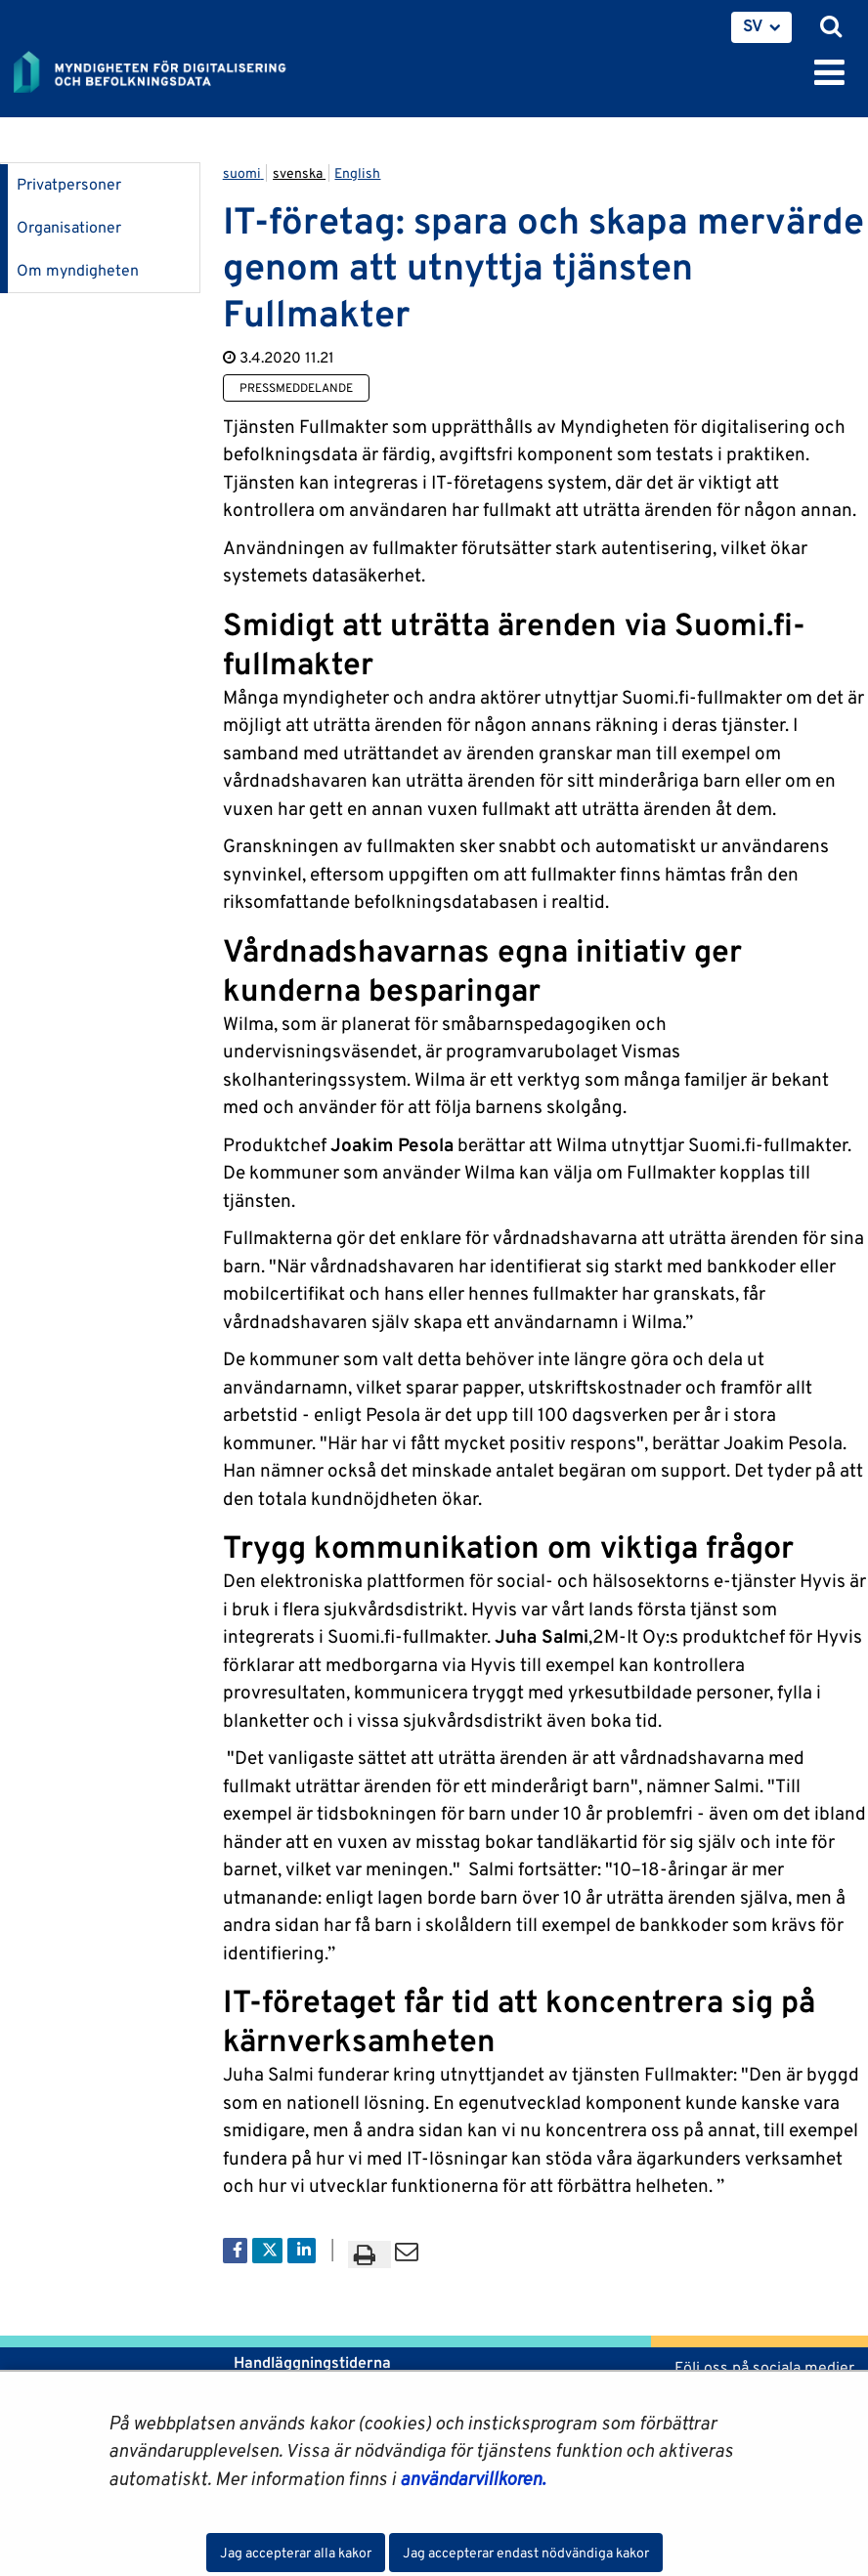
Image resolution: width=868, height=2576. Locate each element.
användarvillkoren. (472, 2478)
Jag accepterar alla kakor (295, 2552)
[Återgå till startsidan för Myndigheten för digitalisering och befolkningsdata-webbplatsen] (162, 68)
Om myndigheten (78, 270)
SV (753, 25)
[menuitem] (761, 27)
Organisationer (69, 227)
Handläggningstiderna (310, 2362)
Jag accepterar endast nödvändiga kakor (526, 2552)
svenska (299, 173)
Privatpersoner (69, 184)
